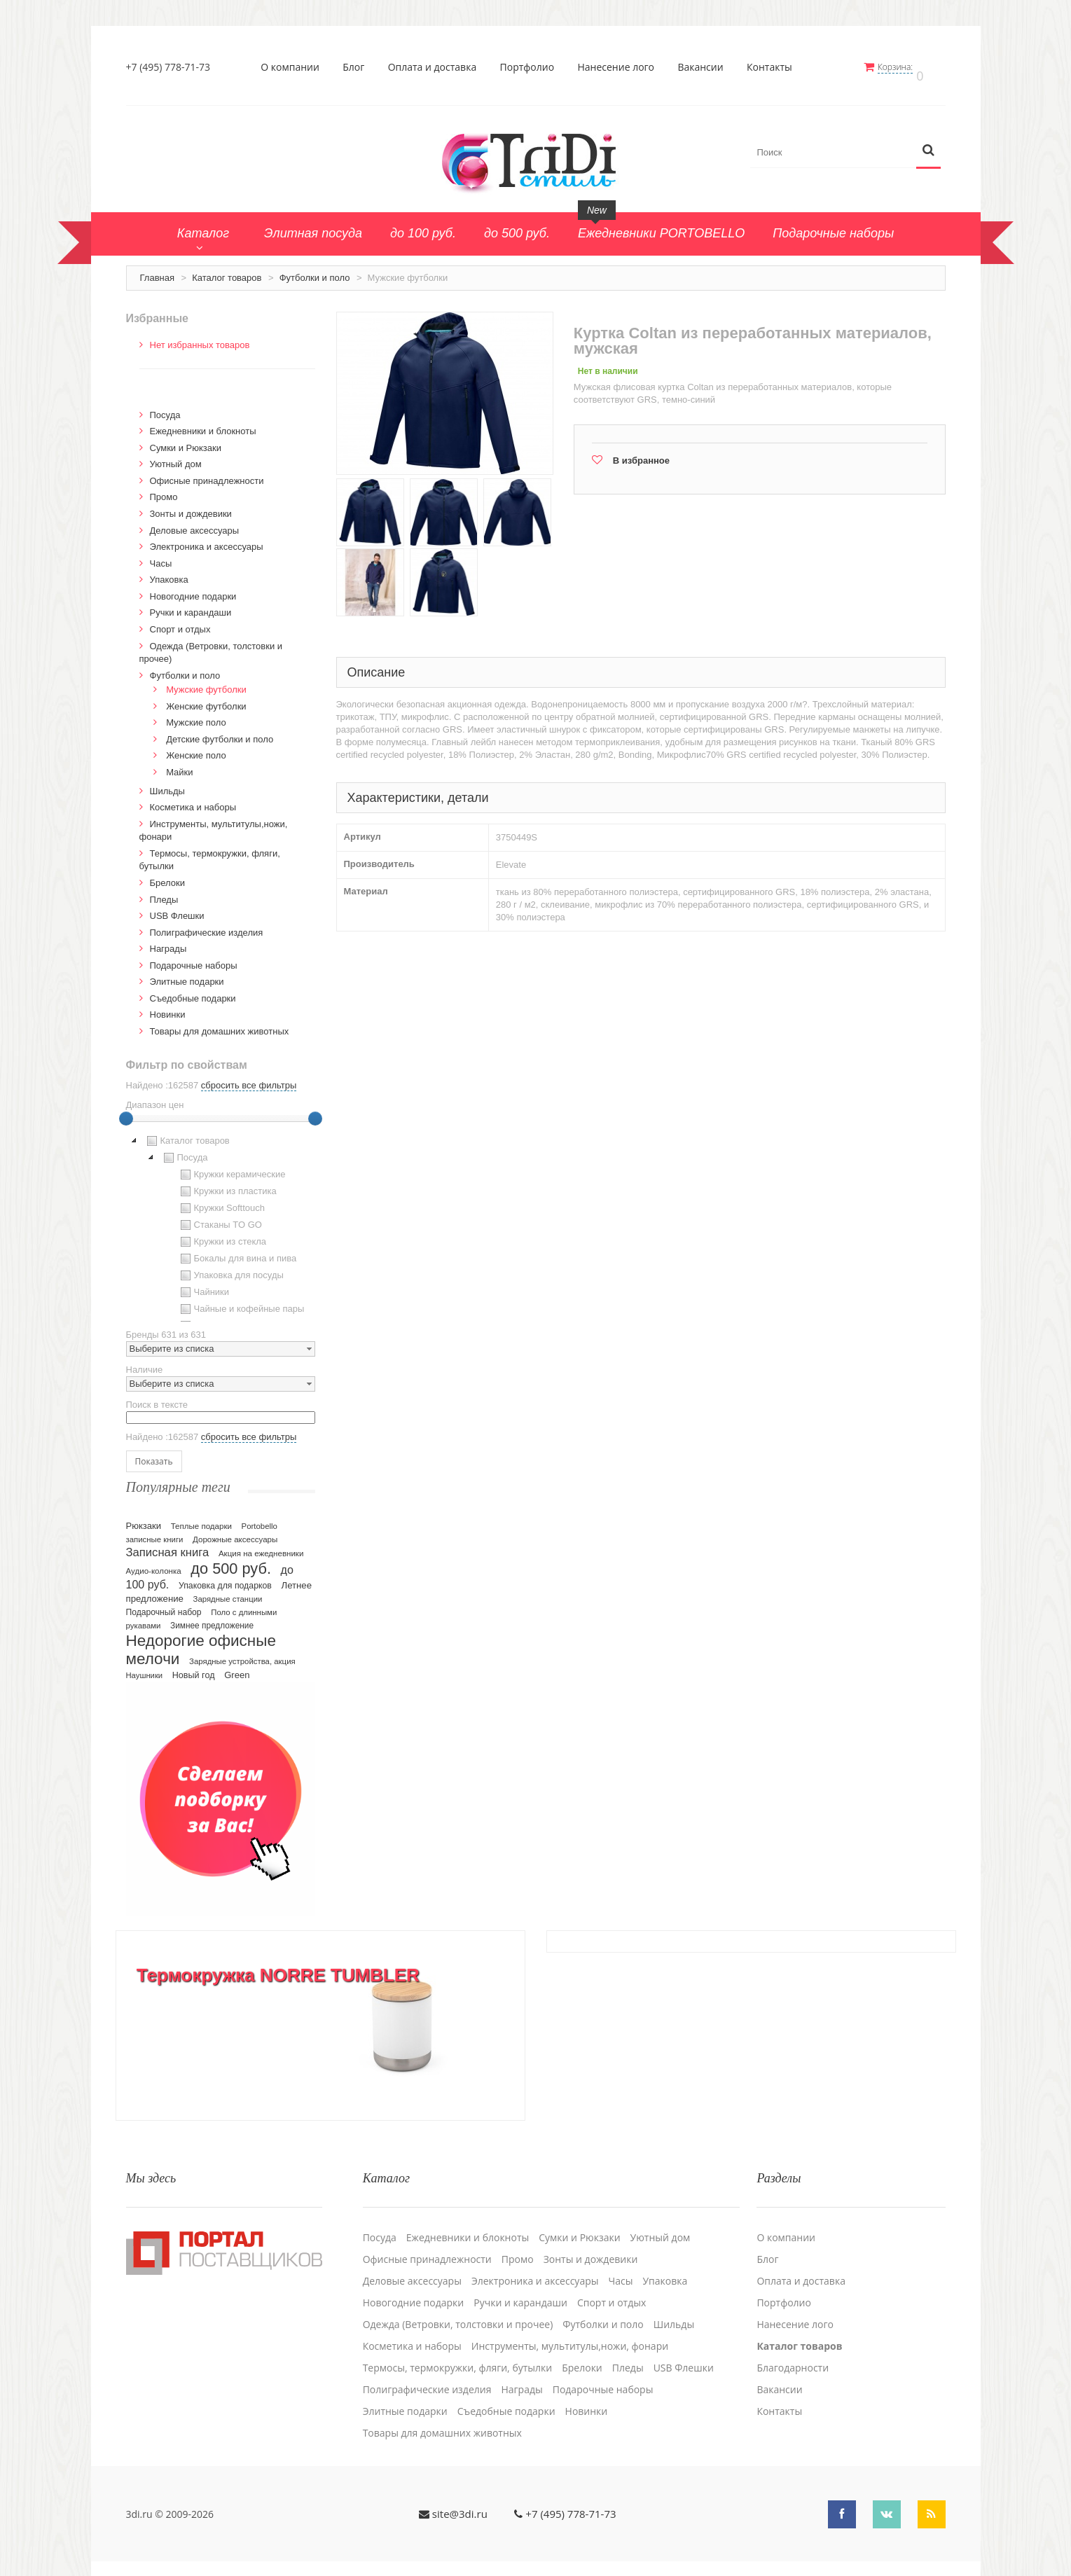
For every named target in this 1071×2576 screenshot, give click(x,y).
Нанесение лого (621, 67)
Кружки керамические (231, 1166)
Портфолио (532, 67)
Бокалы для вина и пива (237, 1250)
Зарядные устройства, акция (242, 1653)
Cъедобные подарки (193, 990)
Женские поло (196, 747)
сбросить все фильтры (248, 1077)
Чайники (203, 1284)
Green (236, 1667)
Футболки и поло (314, 270)
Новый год (193, 1668)
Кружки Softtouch (221, 1200)
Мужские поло (196, 714)
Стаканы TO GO (219, 1217)
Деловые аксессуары (195, 523)
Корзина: (905, 67)
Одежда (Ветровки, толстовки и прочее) (458, 2306)
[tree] (220, 1219)
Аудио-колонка (153, 1563)
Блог (358, 67)
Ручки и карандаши (191, 605)
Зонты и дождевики (191, 506)
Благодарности (792, 2349)
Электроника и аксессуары (206, 539)
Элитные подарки (187, 974)
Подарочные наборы (193, 958)
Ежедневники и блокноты (203, 423)
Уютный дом (176, 456)
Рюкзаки (144, 1518)
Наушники (144, 1667)
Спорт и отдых (180, 621)
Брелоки (167, 875)
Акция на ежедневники (261, 1546)
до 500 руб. (231, 1561)
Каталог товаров (226, 270)
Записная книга (167, 1544)
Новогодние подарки (193, 588)
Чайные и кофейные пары (241, 1301)
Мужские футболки (206, 682)
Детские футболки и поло (219, 731)
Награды (168, 941)
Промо (164, 489)
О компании (294, 67)
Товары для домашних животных (219, 1023)
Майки (179, 764)
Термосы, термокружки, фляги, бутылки (458, 2349)
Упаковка (169, 572)
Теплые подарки (201, 1518)
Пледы (164, 891)
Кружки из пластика (227, 1183)
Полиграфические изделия (206, 925)
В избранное (641, 453)
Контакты (774, 67)
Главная (157, 270)
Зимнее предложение (212, 1618)
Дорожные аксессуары (235, 1532)
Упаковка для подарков (225, 1578)
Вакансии (705, 67)
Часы (161, 555)
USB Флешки (177, 908)
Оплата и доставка (437, 67)
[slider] (126, 1111)
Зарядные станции (228, 1591)
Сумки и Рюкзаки (186, 440)
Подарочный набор (164, 1604)
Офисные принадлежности (207, 473)
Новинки (168, 1007)
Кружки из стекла (222, 1234)
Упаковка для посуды (230, 1267)
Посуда (165, 407)
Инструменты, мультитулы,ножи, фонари (569, 2328)
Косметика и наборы (193, 799)
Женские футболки (206, 698)
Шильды (167, 783)
